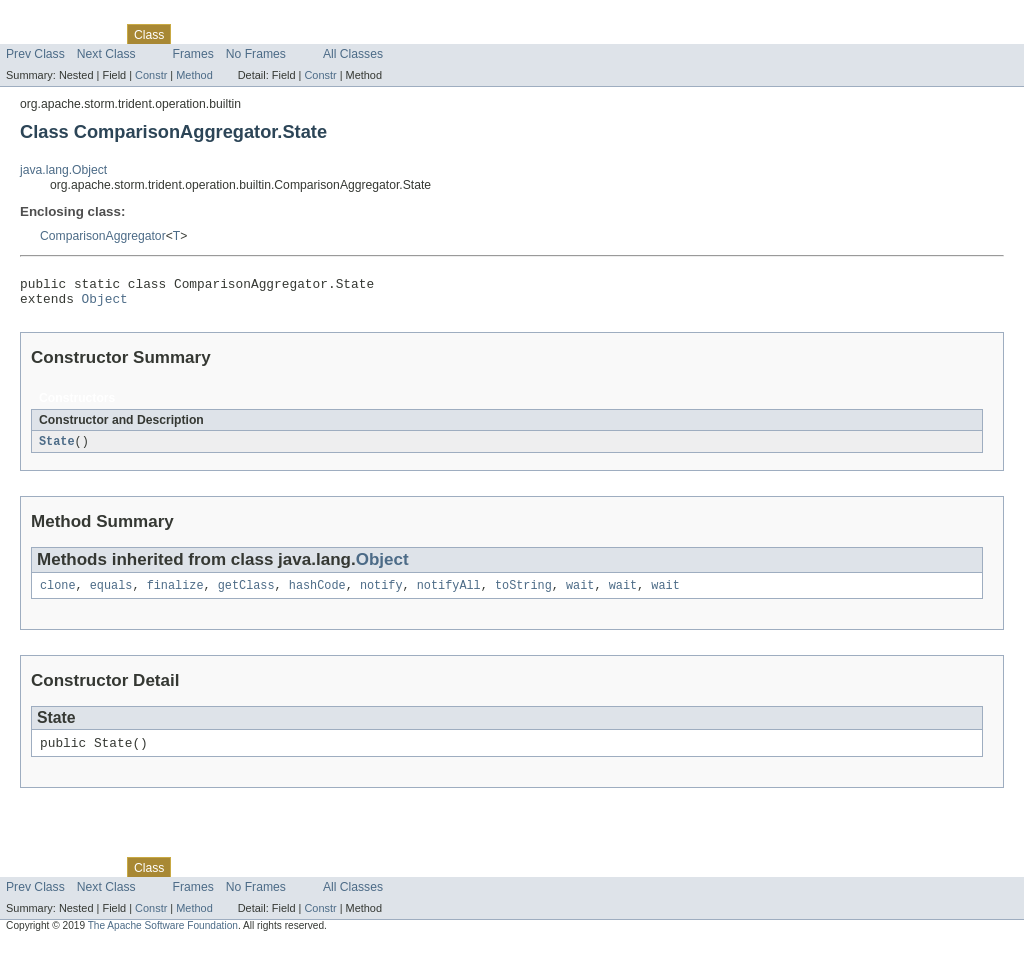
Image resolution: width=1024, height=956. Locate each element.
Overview (31, 34)
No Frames (256, 54)
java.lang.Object (63, 170)
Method (194, 75)
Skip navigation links (55, 17)
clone (58, 594)
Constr (151, 75)
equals (111, 594)
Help (381, 34)
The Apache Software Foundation (163, 937)
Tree (228, 34)
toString (523, 594)
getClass (246, 594)
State (57, 448)
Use (193, 34)
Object (105, 304)
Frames (193, 54)
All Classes (353, 54)
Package (92, 34)
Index (342, 34)
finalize (175, 594)
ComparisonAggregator (103, 236)
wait (580, 594)
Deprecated (284, 34)
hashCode (317, 594)
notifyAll (449, 594)
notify (381, 594)
